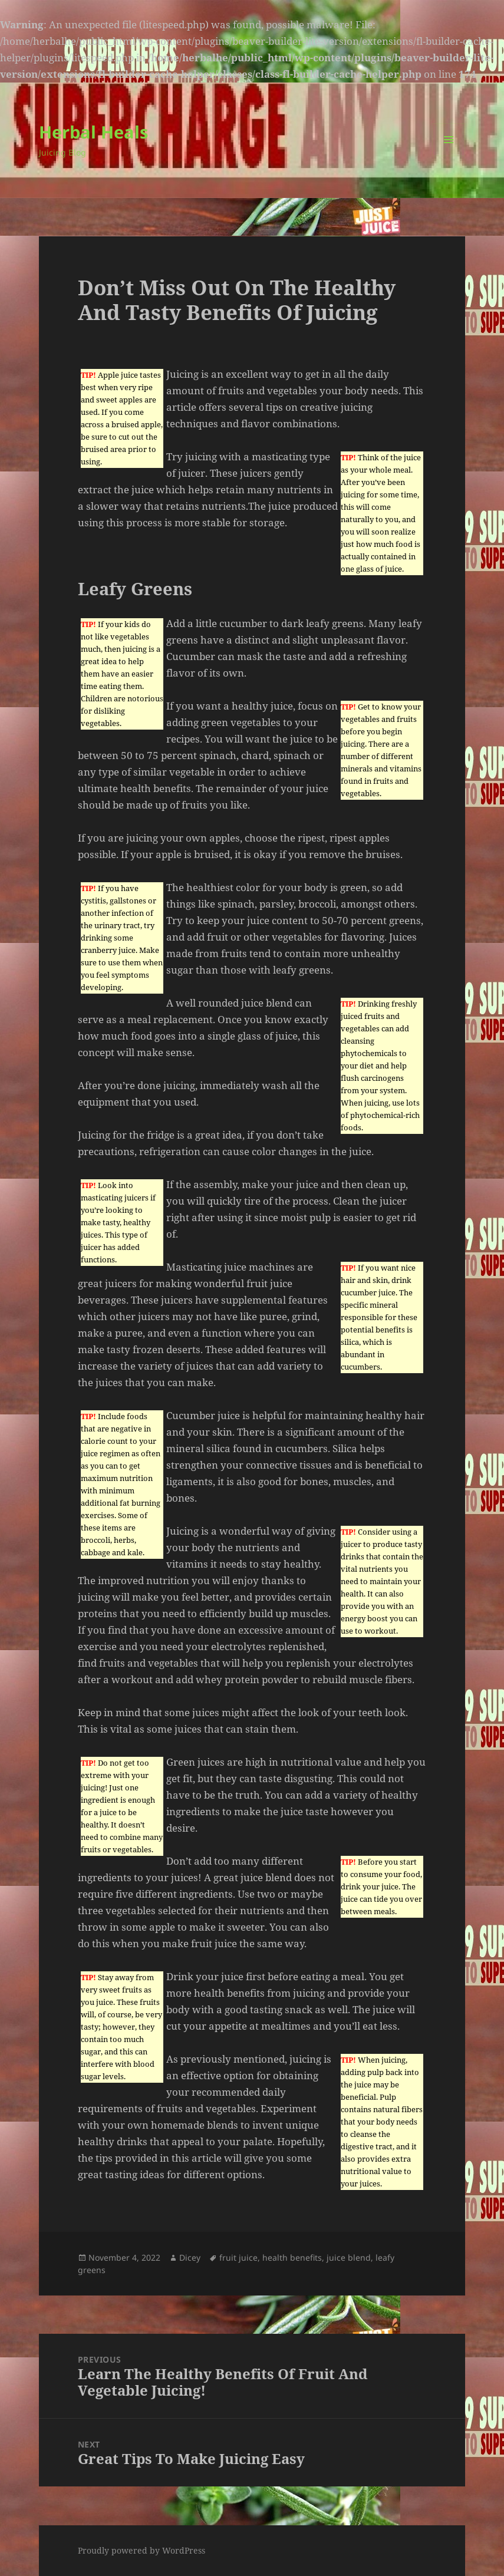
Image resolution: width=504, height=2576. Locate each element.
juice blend (349, 2257)
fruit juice (238, 2257)
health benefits (292, 2257)
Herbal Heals (93, 131)
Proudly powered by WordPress (141, 2550)
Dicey (189, 2257)
